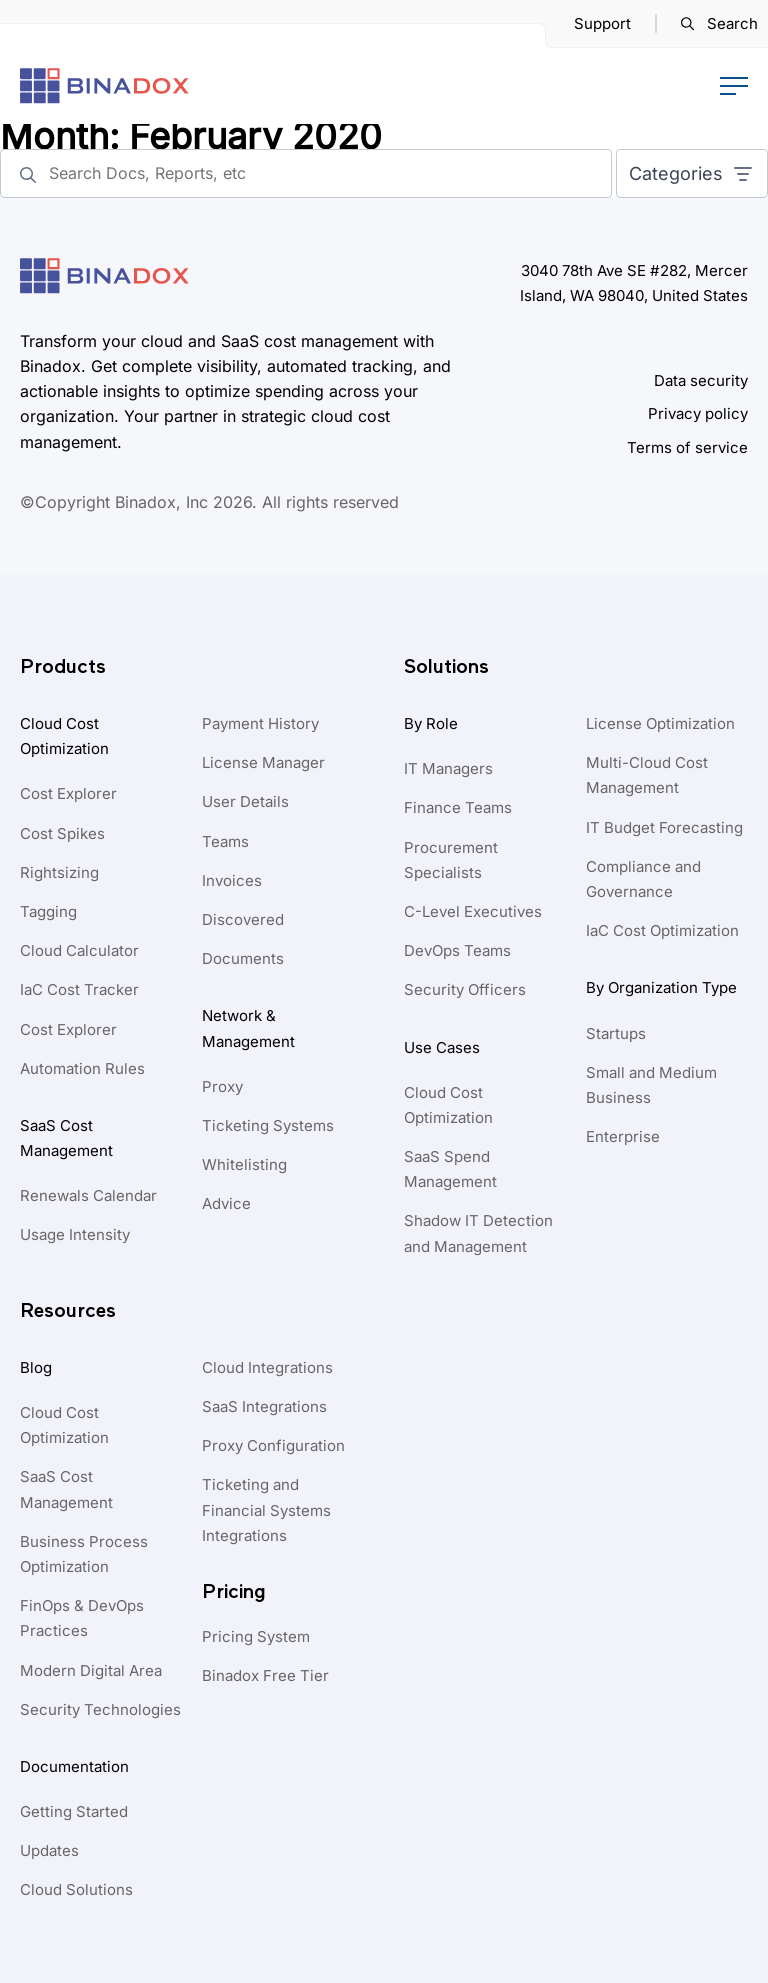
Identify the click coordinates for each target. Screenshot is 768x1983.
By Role (431, 723)
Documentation (74, 1766)
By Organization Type (661, 987)
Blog (36, 1367)
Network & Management (248, 1028)
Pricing (234, 1592)
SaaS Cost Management (66, 1138)
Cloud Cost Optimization (64, 736)
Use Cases (442, 1047)
